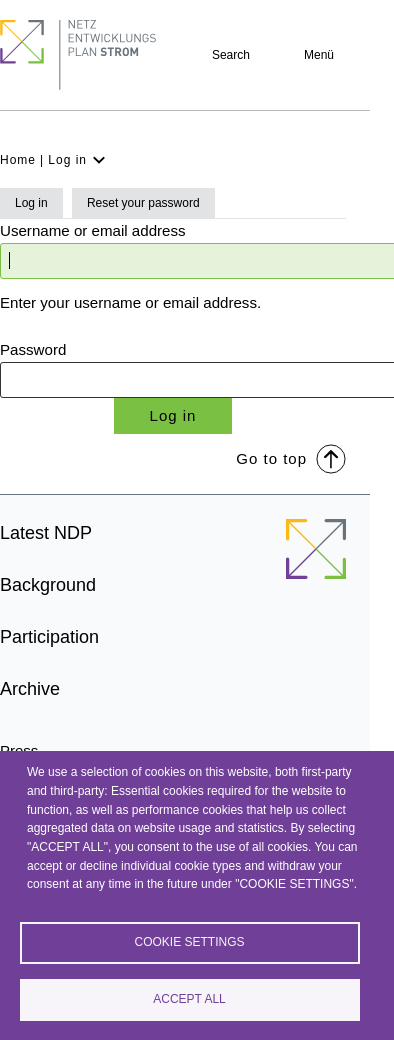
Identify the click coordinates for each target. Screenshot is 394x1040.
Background (48, 585)
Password (33, 349)
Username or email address (93, 230)
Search (231, 55)
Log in (31, 203)
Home (18, 160)
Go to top (291, 457)
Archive (30, 689)
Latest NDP (46, 533)
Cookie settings (189, 942)
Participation (49, 637)
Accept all (189, 999)
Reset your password (143, 203)
